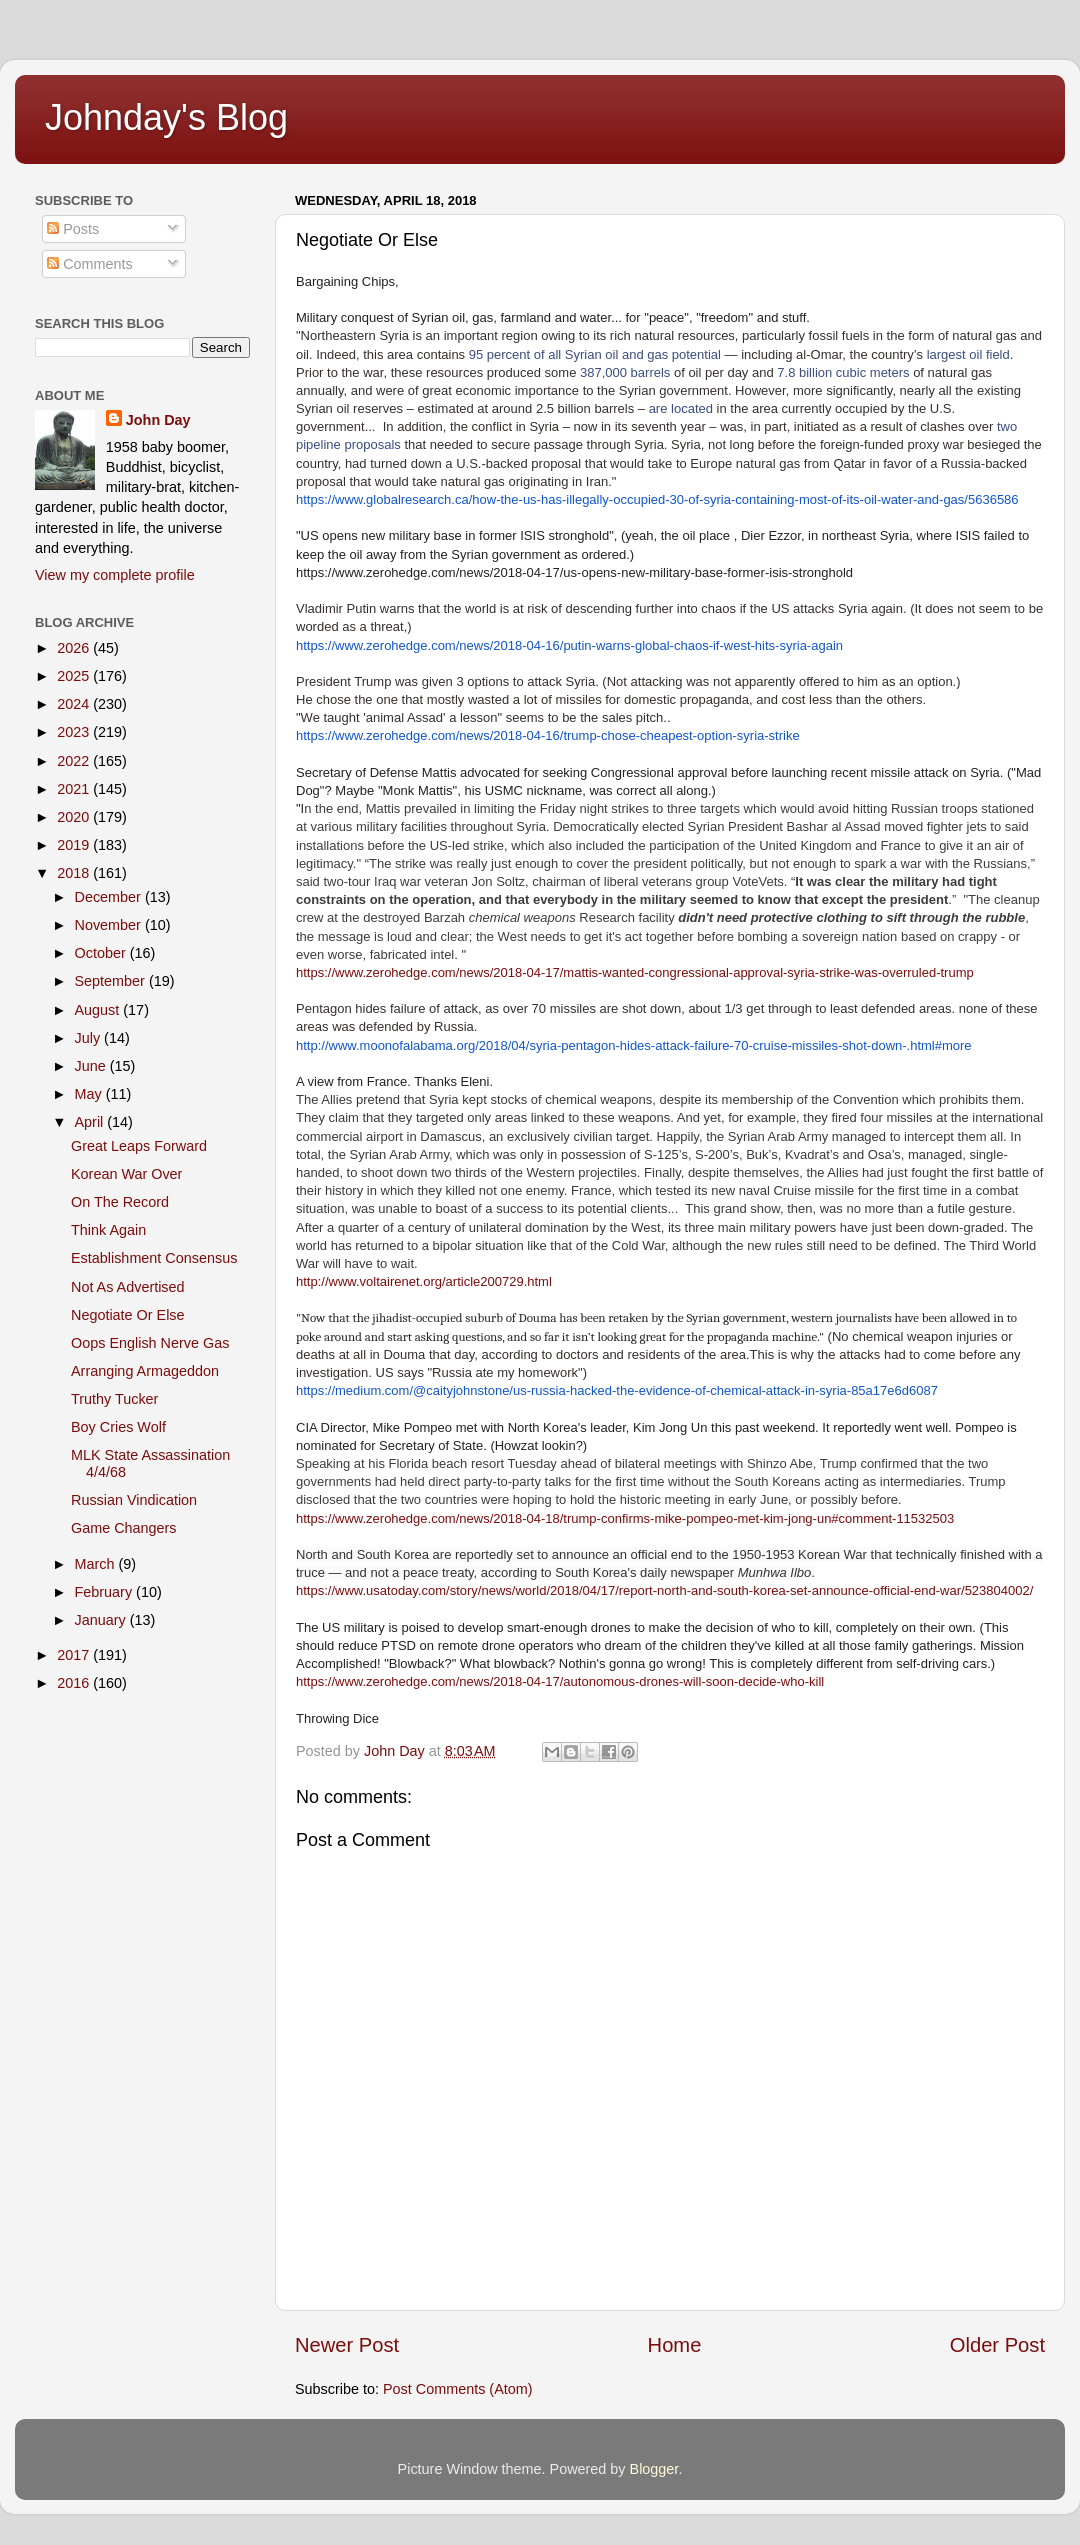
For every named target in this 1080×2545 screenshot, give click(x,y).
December (110, 897)
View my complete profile (115, 575)
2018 (75, 873)
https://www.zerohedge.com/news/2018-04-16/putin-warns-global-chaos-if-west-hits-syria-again (569, 645)
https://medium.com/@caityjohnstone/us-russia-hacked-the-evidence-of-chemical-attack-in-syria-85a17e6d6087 (617, 1390)
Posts (73, 229)
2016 (75, 1683)
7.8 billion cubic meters (842, 372)
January (102, 1620)
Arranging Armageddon (145, 1371)
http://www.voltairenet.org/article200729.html (424, 1281)
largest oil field (966, 354)
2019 (75, 845)
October (102, 953)
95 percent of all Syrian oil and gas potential (593, 354)
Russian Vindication (134, 1500)
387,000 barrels (623, 372)
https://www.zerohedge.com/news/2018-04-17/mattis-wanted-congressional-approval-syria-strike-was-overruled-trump (635, 972)
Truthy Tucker (114, 1399)
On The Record (120, 1202)
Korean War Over (126, 1174)
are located (679, 408)
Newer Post (347, 2345)
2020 (75, 817)
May (90, 1094)
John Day (158, 420)
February (106, 1592)
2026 (75, 648)
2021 (75, 789)
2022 (75, 761)
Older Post (997, 2345)
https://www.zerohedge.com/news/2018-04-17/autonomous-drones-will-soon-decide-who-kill (560, 1681)
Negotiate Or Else (128, 1315)
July (90, 1038)
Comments (90, 264)
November (110, 925)
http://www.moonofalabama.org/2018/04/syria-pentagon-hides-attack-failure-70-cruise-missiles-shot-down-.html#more (634, 1045)
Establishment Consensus (154, 1258)
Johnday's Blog (166, 117)
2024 (75, 704)
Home (675, 2345)
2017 (75, 1655)
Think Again (108, 1230)
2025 (75, 676)
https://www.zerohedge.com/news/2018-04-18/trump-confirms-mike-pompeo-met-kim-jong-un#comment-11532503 (625, 1518)
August (99, 1010)
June (92, 1066)
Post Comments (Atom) (458, 2389)
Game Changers (124, 1528)
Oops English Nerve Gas (150, 1343)
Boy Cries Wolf (118, 1427)
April (91, 1122)
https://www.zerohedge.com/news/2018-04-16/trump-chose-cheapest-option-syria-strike (548, 735)
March (97, 1564)
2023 (75, 732)
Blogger (654, 2469)
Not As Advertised (128, 1287)
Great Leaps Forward (139, 1146)
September (112, 981)
